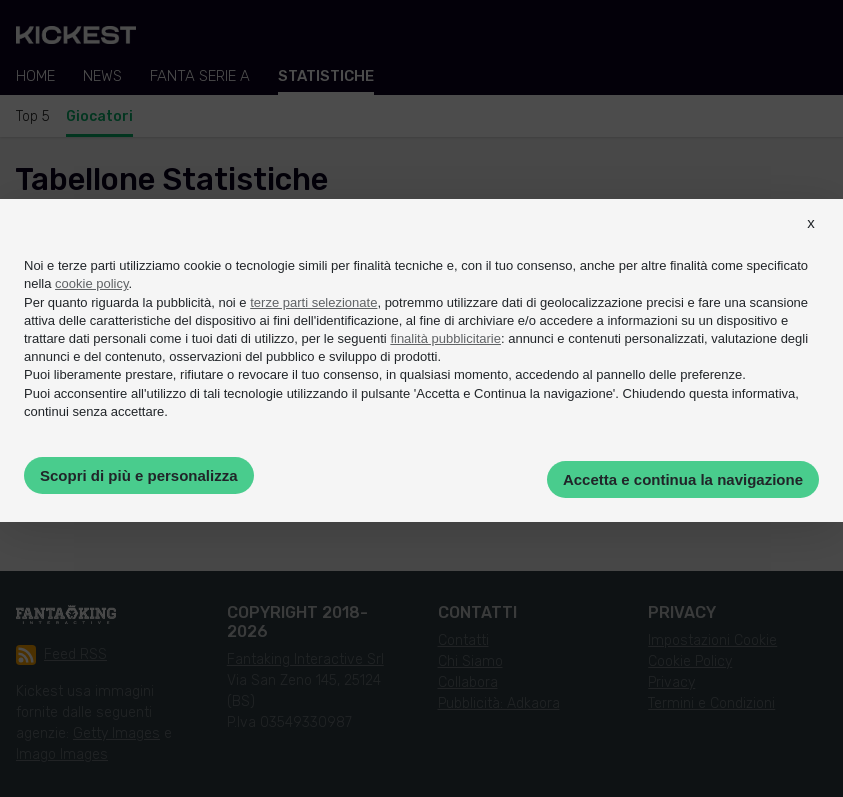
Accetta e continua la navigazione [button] (683, 479)
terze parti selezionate (313, 302)
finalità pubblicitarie (445, 338)
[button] (811, 241)
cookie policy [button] (91, 283)
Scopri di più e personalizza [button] (139, 475)
